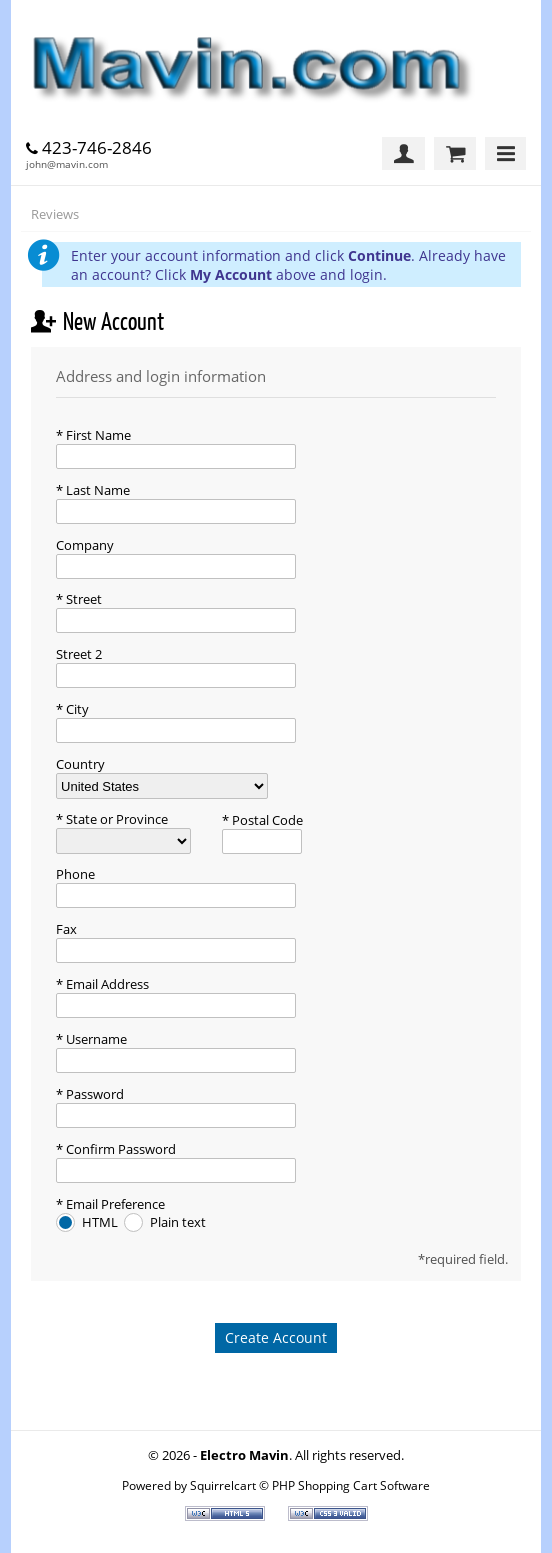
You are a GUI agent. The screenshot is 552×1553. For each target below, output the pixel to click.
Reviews (55, 214)
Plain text (178, 1222)
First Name (97, 435)
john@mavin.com (67, 164)
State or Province (115, 819)
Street (82, 599)
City (76, 709)
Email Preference (114, 1204)
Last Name (96, 490)
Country (80, 764)
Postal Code (266, 820)
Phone (75, 874)
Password (93, 1094)
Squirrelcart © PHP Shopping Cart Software (310, 1485)
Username (95, 1039)
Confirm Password (119, 1149)
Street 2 (79, 654)
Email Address (106, 984)
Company (85, 545)
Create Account (276, 1337)
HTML (101, 1222)
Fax (66, 929)
